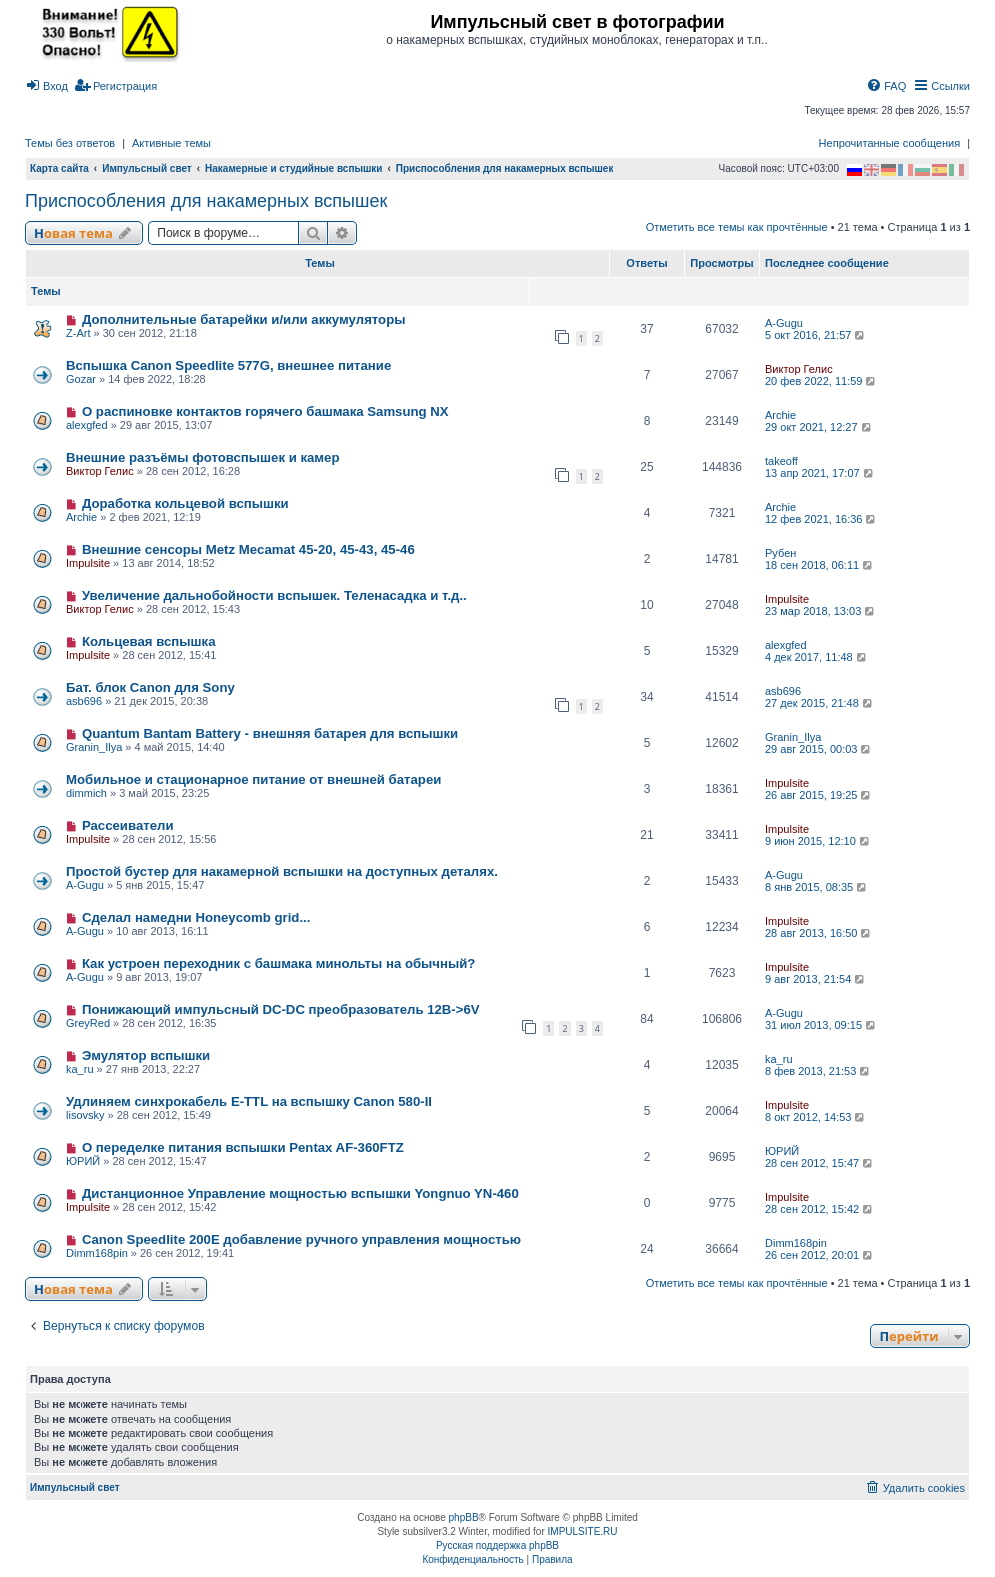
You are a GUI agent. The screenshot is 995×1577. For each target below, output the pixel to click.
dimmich (86, 793)
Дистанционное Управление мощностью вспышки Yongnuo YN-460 (300, 1193)
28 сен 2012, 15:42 (820, 1209)
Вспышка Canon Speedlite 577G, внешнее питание (228, 365)
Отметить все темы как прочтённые (737, 227)
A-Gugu (784, 323)
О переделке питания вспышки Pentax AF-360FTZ (243, 1147)
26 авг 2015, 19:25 (819, 795)
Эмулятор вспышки (146, 1055)
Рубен (780, 553)
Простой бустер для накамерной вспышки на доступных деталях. (282, 871)
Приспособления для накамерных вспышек (206, 201)
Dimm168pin (97, 1253)
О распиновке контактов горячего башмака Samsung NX (265, 411)
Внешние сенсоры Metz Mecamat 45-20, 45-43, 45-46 (248, 549)
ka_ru (80, 1069)
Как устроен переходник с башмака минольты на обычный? (279, 963)
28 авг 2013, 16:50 (819, 933)
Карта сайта (59, 168)
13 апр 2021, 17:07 (820, 473)
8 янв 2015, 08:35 (817, 887)
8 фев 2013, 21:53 (818, 1071)
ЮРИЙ (83, 1161)
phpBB (464, 1517)
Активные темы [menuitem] (171, 143)
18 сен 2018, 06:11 (820, 565)
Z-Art (78, 333)
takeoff (781, 461)
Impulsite (88, 563)
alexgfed (87, 425)
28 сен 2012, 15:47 (820, 1163)
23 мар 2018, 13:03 (821, 611)
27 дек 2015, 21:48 (820, 703)
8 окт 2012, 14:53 (816, 1117)
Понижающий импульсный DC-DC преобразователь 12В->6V (281, 1009)
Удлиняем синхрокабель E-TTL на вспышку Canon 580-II (249, 1101)
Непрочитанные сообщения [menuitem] (890, 143)
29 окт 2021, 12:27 (819, 427)
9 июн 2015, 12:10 (818, 841)
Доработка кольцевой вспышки (185, 503)
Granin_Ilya (94, 747)
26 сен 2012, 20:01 (820, 1255)
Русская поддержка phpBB (497, 1545)
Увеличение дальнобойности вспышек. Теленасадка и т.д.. (274, 595)
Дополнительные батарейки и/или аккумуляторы (244, 319)
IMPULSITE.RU (583, 1531)
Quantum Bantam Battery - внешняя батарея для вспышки (270, 733)
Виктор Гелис (799, 369)
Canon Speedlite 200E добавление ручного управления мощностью (301, 1239)
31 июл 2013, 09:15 (821, 1025)
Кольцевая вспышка (149, 641)
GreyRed (88, 1023)
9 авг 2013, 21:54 (816, 979)
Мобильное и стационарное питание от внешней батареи (253, 779)
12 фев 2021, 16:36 (821, 519)
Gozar (81, 379)
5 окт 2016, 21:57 (816, 335)
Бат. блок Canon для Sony (150, 687)
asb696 (84, 701)
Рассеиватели (128, 825)
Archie (780, 415)
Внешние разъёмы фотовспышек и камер (203, 457)
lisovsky (85, 1115)
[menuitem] (46, 86)
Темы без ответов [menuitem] (70, 143)
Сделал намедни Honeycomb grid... (196, 917)
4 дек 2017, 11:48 (817, 657)
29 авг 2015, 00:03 (819, 749)
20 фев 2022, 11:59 (821, 381)
